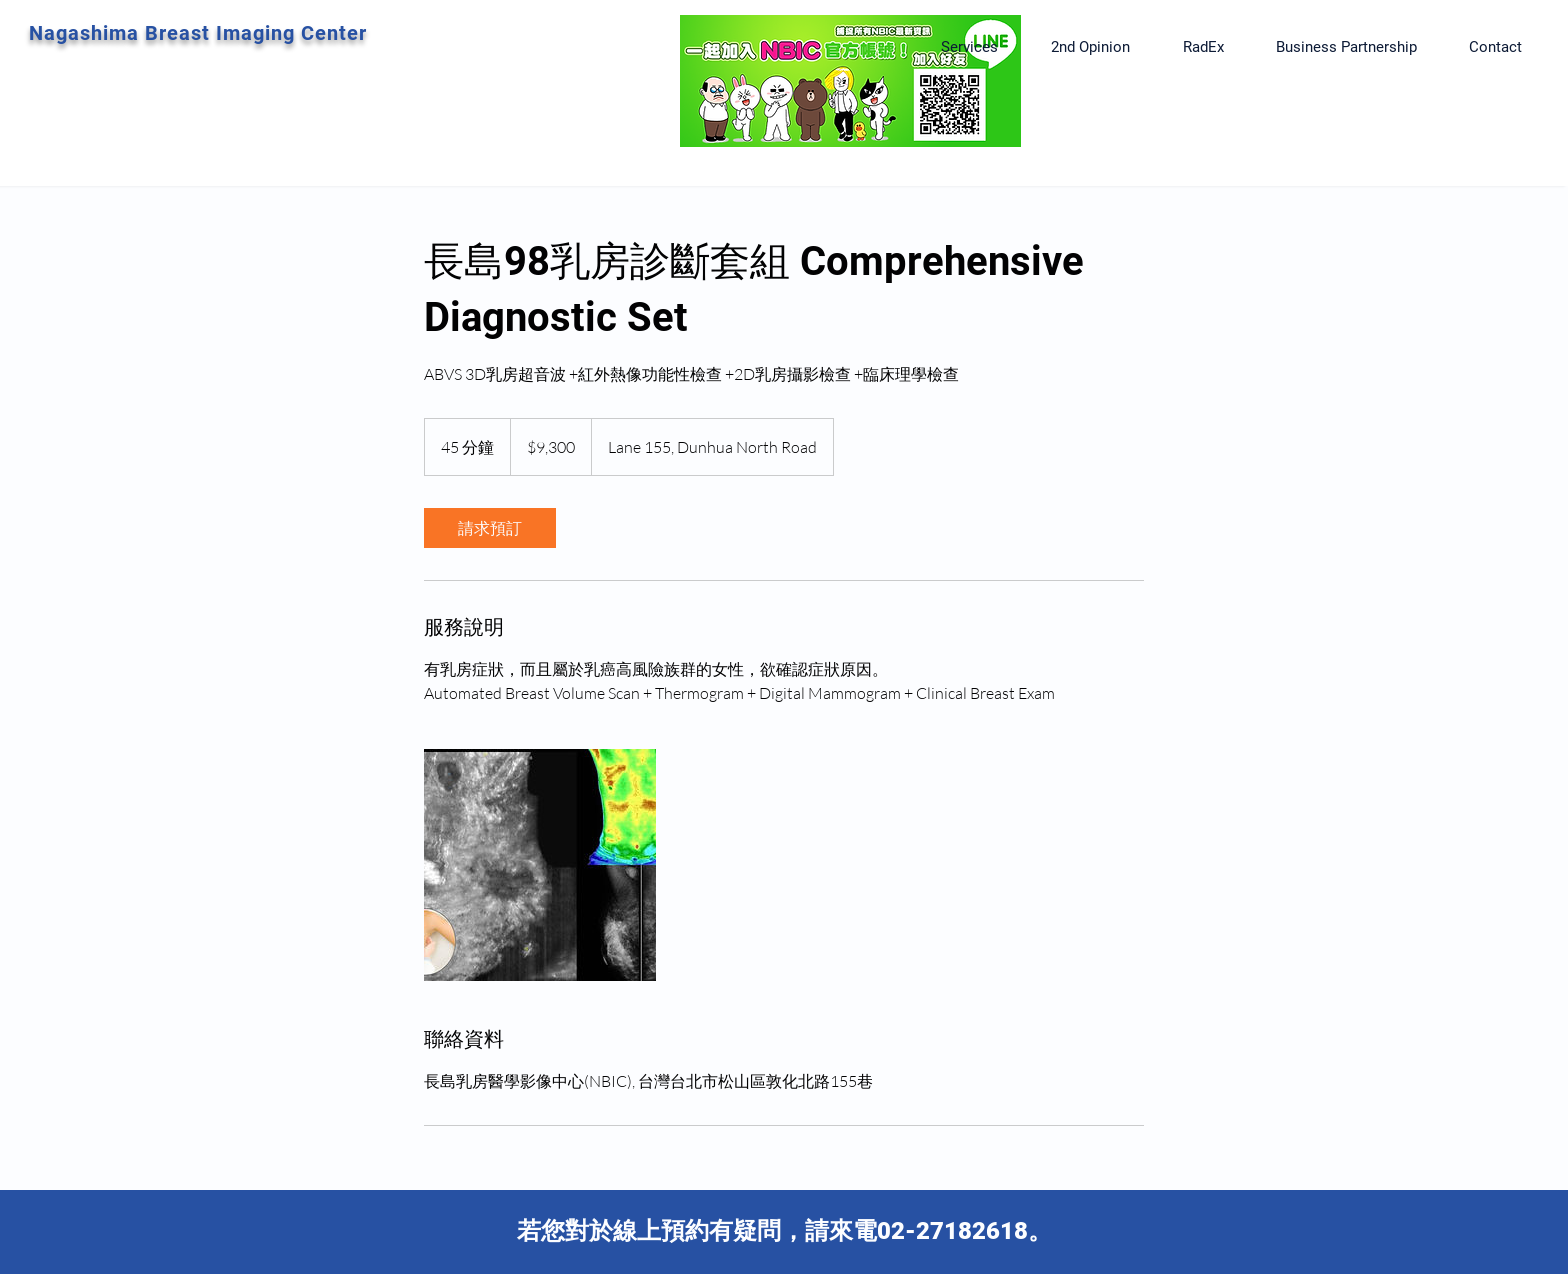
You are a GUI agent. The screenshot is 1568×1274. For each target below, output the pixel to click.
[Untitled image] (540, 865)
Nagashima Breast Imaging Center (198, 33)
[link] (490, 528)
